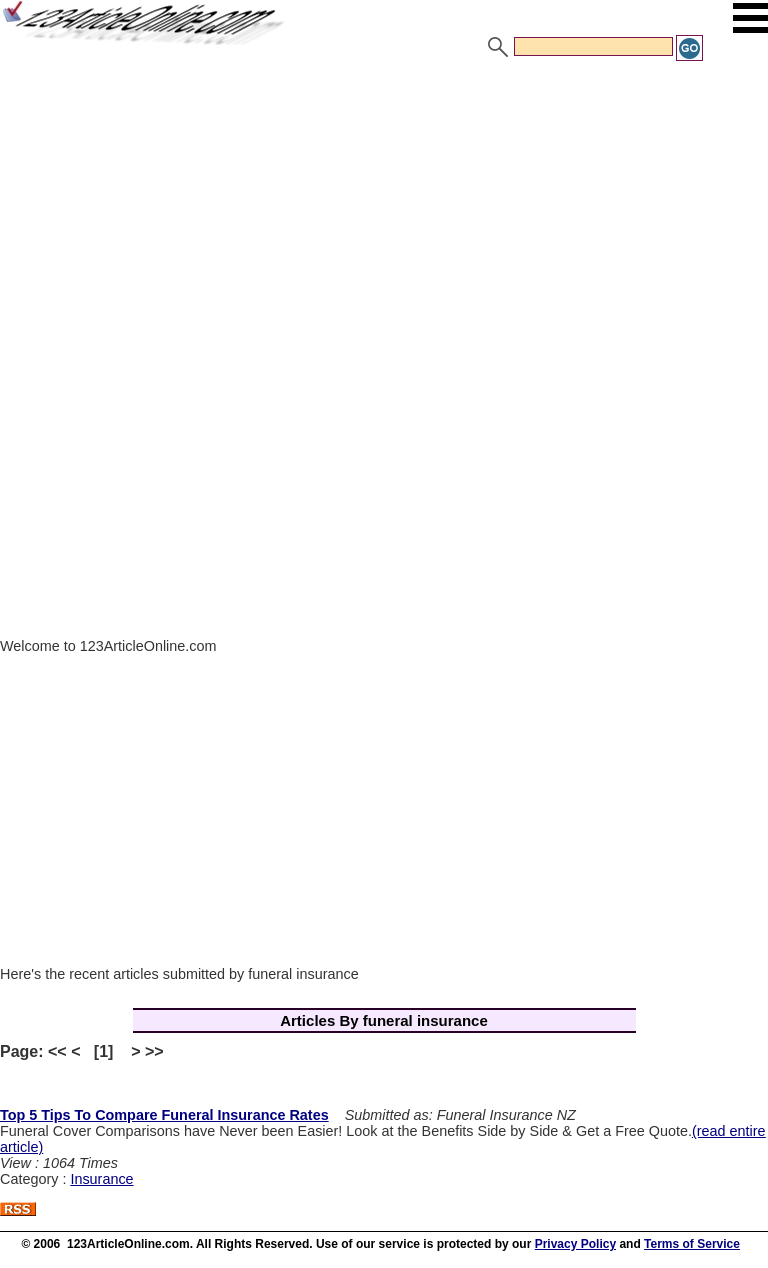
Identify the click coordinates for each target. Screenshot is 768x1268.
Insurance (101, 1179)
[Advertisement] (384, 213)
